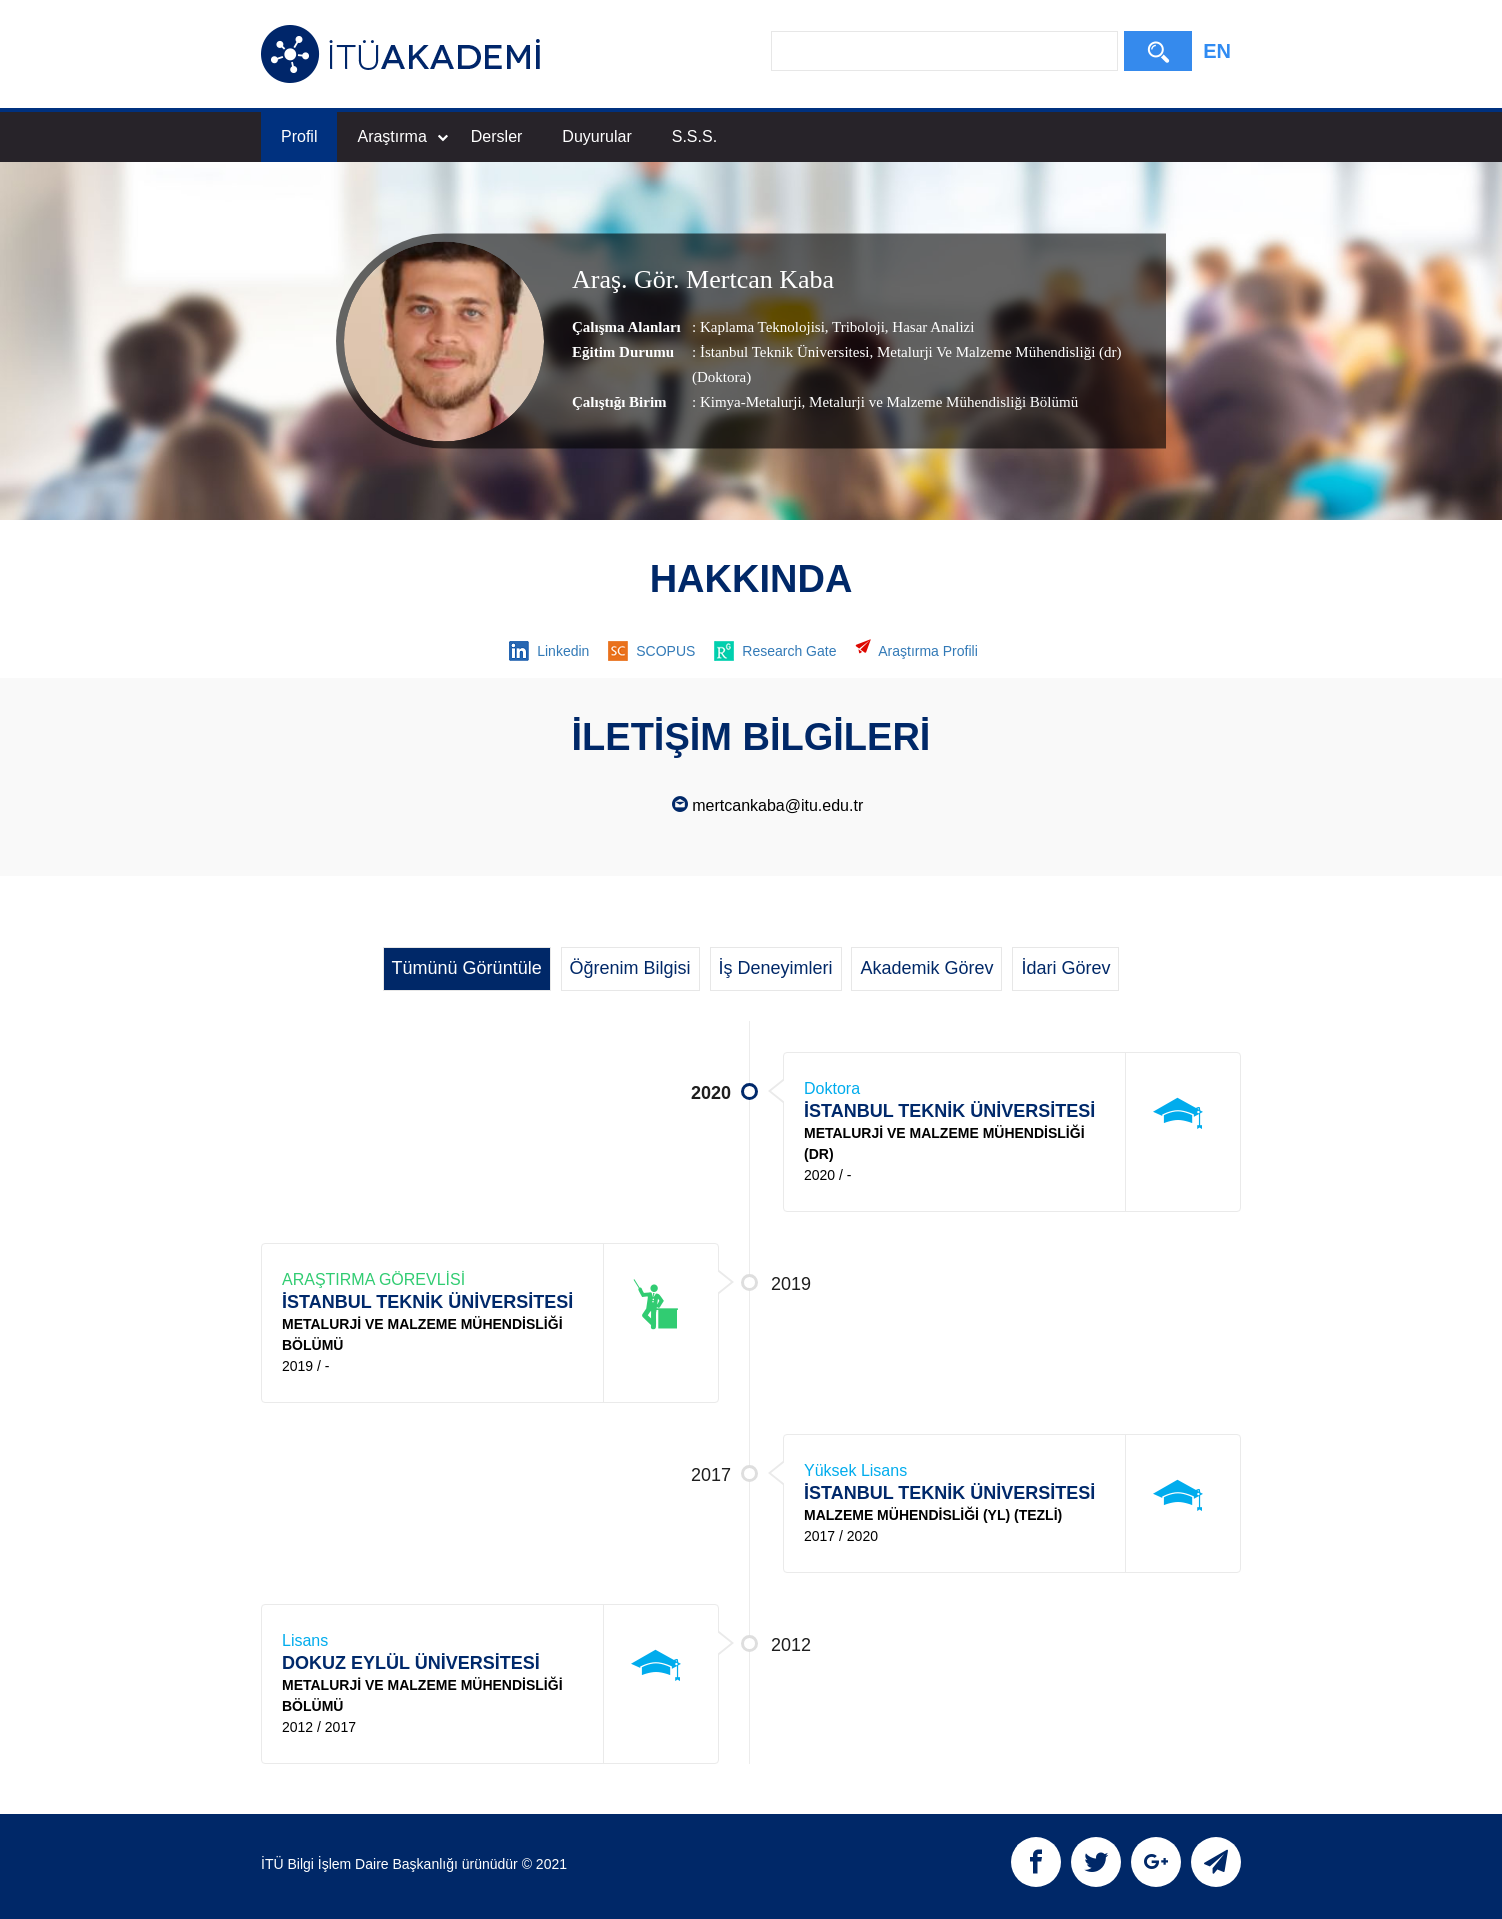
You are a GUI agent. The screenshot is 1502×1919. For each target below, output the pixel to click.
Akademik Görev (926, 968)
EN (1217, 51)
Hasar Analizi (932, 328)
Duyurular (596, 136)
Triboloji (857, 328)
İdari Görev (1065, 968)
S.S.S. (694, 136)
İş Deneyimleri (776, 968)
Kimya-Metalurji (751, 403)
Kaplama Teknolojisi (762, 328)
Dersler (497, 136)
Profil (299, 136)
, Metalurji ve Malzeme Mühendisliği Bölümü (940, 403)
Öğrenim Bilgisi (630, 968)
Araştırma (402, 136)
